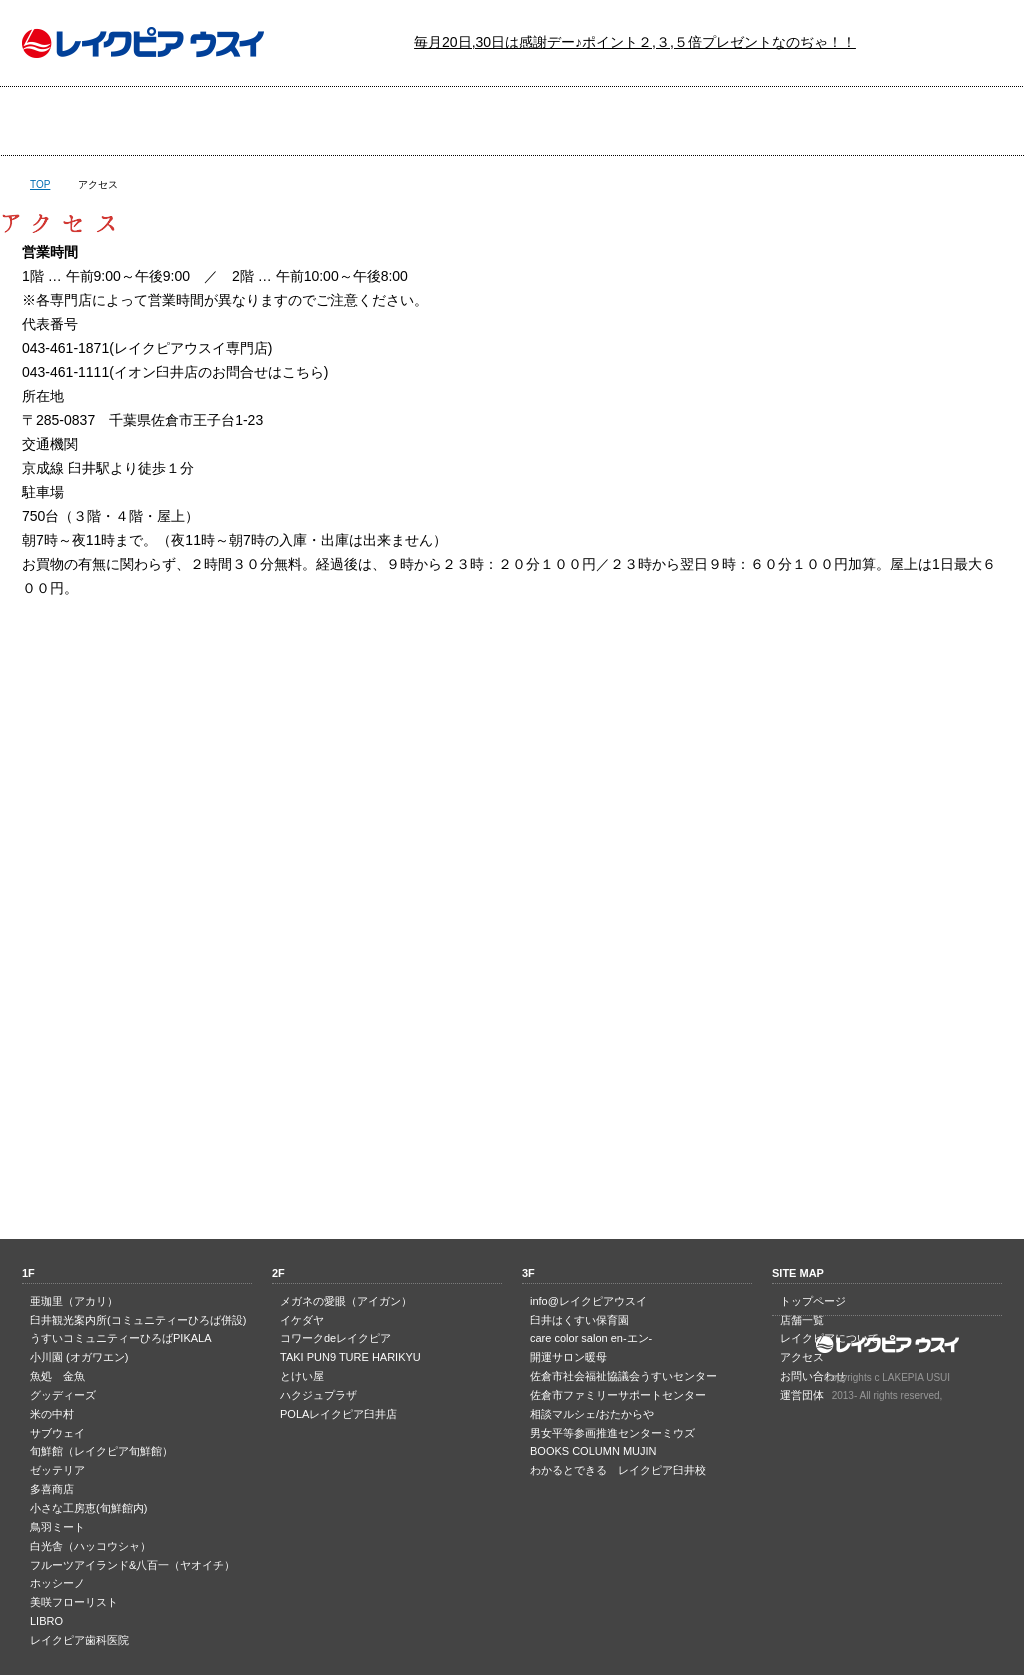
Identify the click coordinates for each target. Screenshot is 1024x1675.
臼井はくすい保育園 (579, 1320)
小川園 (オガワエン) (79, 1357)
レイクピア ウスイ (143, 42)
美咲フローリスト (74, 1602)
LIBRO (46, 1621)
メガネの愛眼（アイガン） (346, 1301)
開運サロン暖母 (568, 1357)
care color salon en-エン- (591, 1338)
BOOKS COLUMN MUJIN (593, 1451)
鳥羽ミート (57, 1527)
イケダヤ (302, 1320)
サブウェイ (57, 1433)
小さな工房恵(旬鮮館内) (88, 1508)
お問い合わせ (918, 121)
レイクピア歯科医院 (79, 1640)
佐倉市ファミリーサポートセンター (618, 1395)
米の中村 (52, 1414)
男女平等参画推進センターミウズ (612, 1433)
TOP (40, 184)
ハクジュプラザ (318, 1395)
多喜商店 (52, 1489)
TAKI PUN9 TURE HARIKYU (350, 1357)
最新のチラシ (429, 121)
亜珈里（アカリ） (74, 1301)
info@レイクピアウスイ (588, 1301)
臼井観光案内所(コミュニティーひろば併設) (138, 1320)
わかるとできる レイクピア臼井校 (618, 1470)
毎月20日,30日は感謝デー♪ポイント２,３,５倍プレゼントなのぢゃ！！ (635, 42)
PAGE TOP (512, 1159)
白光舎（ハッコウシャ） (90, 1546)
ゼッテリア (57, 1470)
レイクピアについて (592, 121)
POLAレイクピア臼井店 (338, 1414)
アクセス (755, 121)
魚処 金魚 (57, 1376)
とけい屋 (302, 1376)
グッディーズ (63, 1395)
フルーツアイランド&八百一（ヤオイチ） (132, 1565)
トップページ (103, 121)
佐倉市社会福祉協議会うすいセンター (623, 1376)
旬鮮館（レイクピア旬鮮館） (101, 1451)
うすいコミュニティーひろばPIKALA (121, 1338)
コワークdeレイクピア (335, 1338)
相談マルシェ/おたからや (592, 1414)
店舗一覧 (266, 121)
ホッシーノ (57, 1583)
